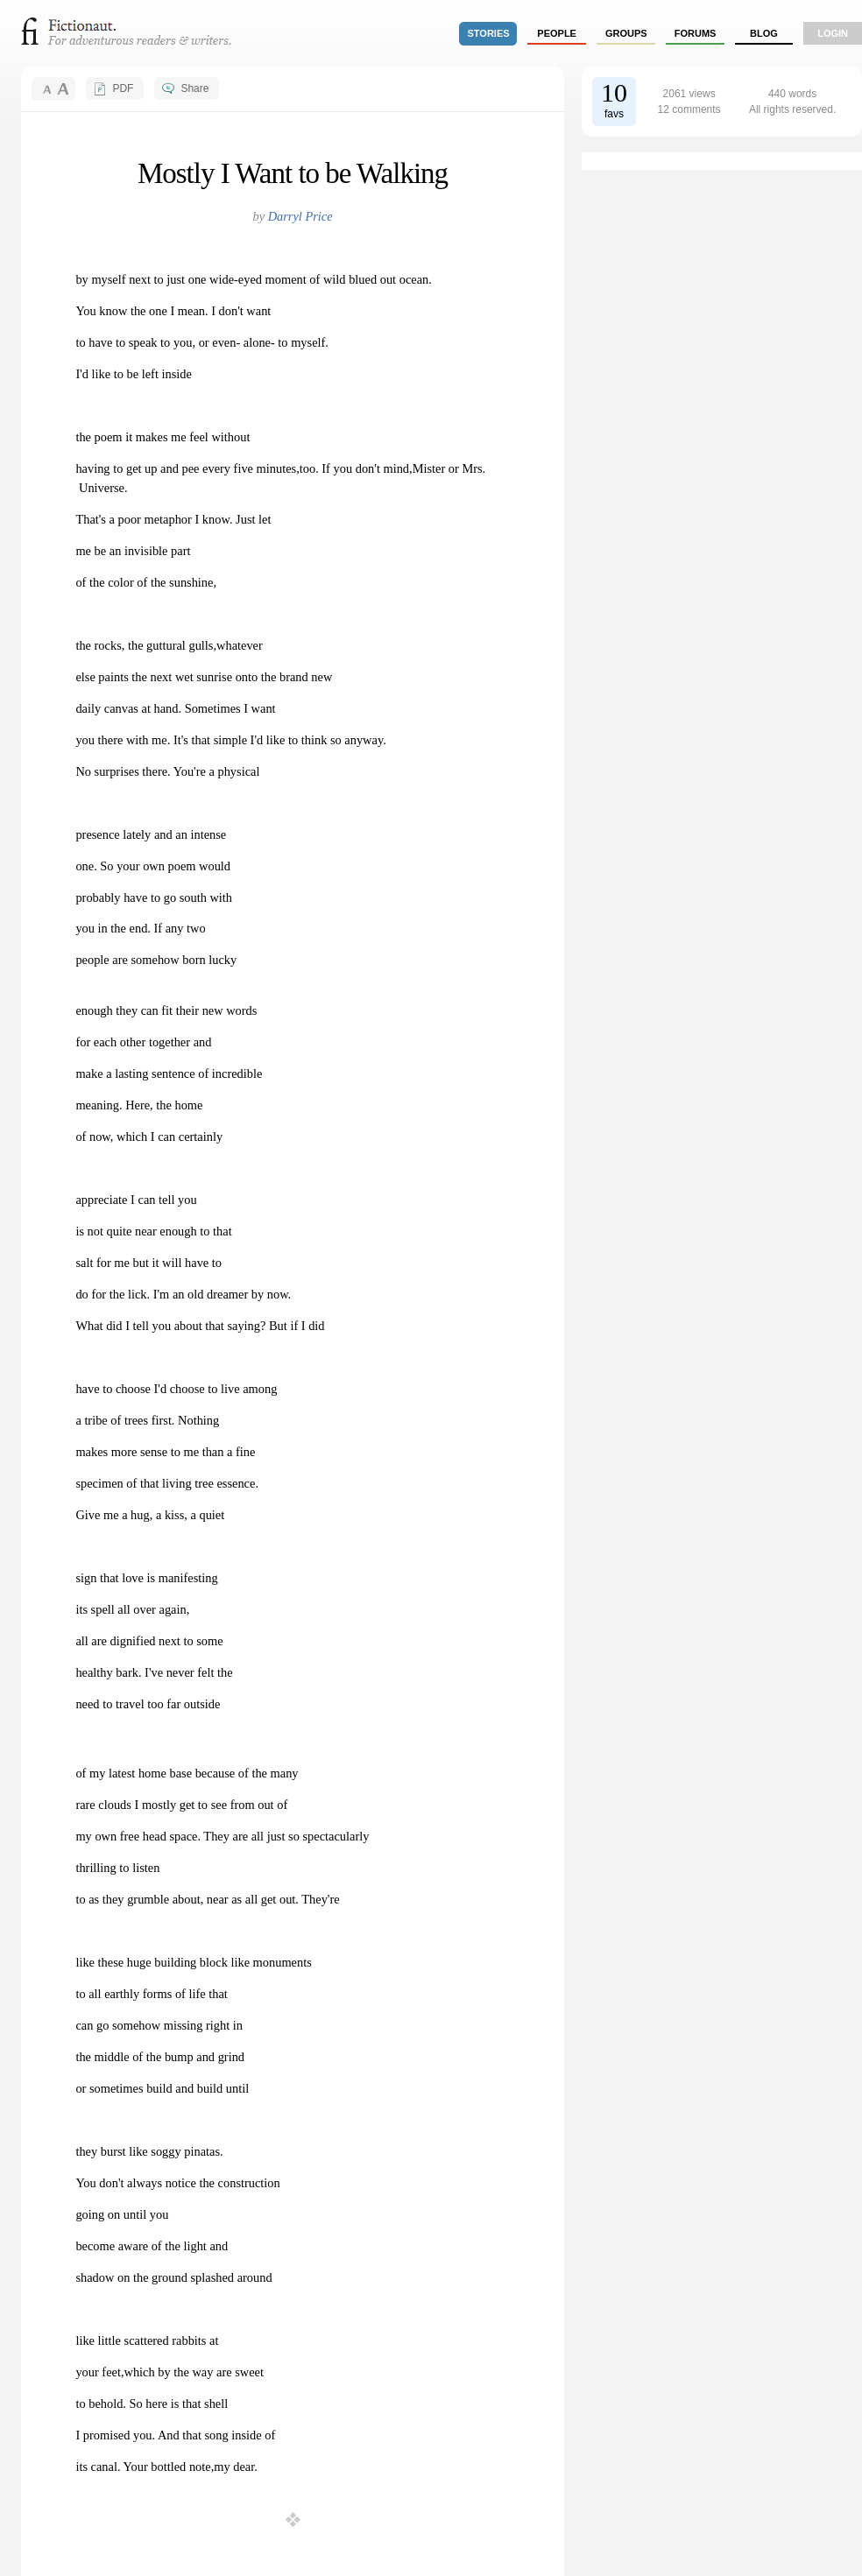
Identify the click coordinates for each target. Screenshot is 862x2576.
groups (626, 33)
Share (194, 88)
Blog (764, 33)
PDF (122, 88)
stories (489, 33)
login (832, 33)
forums (696, 33)
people (556, 33)
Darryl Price (300, 216)
